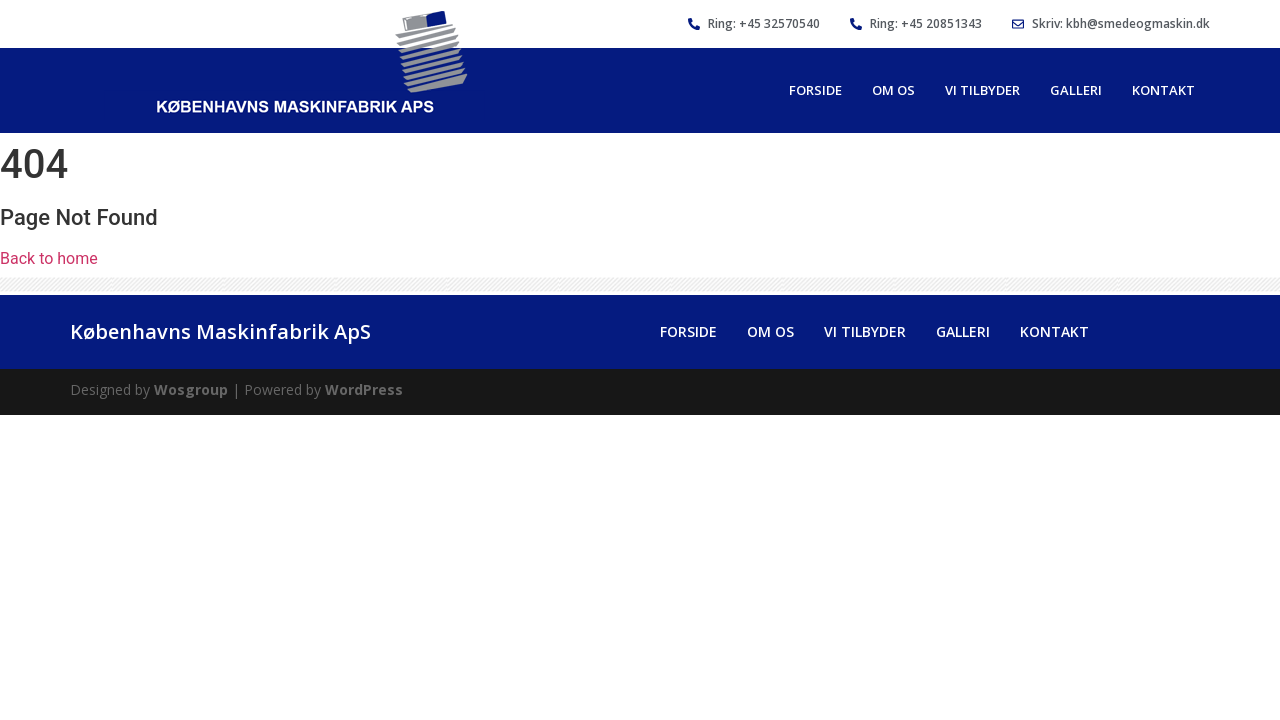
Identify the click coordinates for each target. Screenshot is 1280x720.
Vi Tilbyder (982, 90)
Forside (815, 90)
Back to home (49, 258)
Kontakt (1163, 90)
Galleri (1076, 90)
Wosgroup (191, 389)
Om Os (893, 90)
